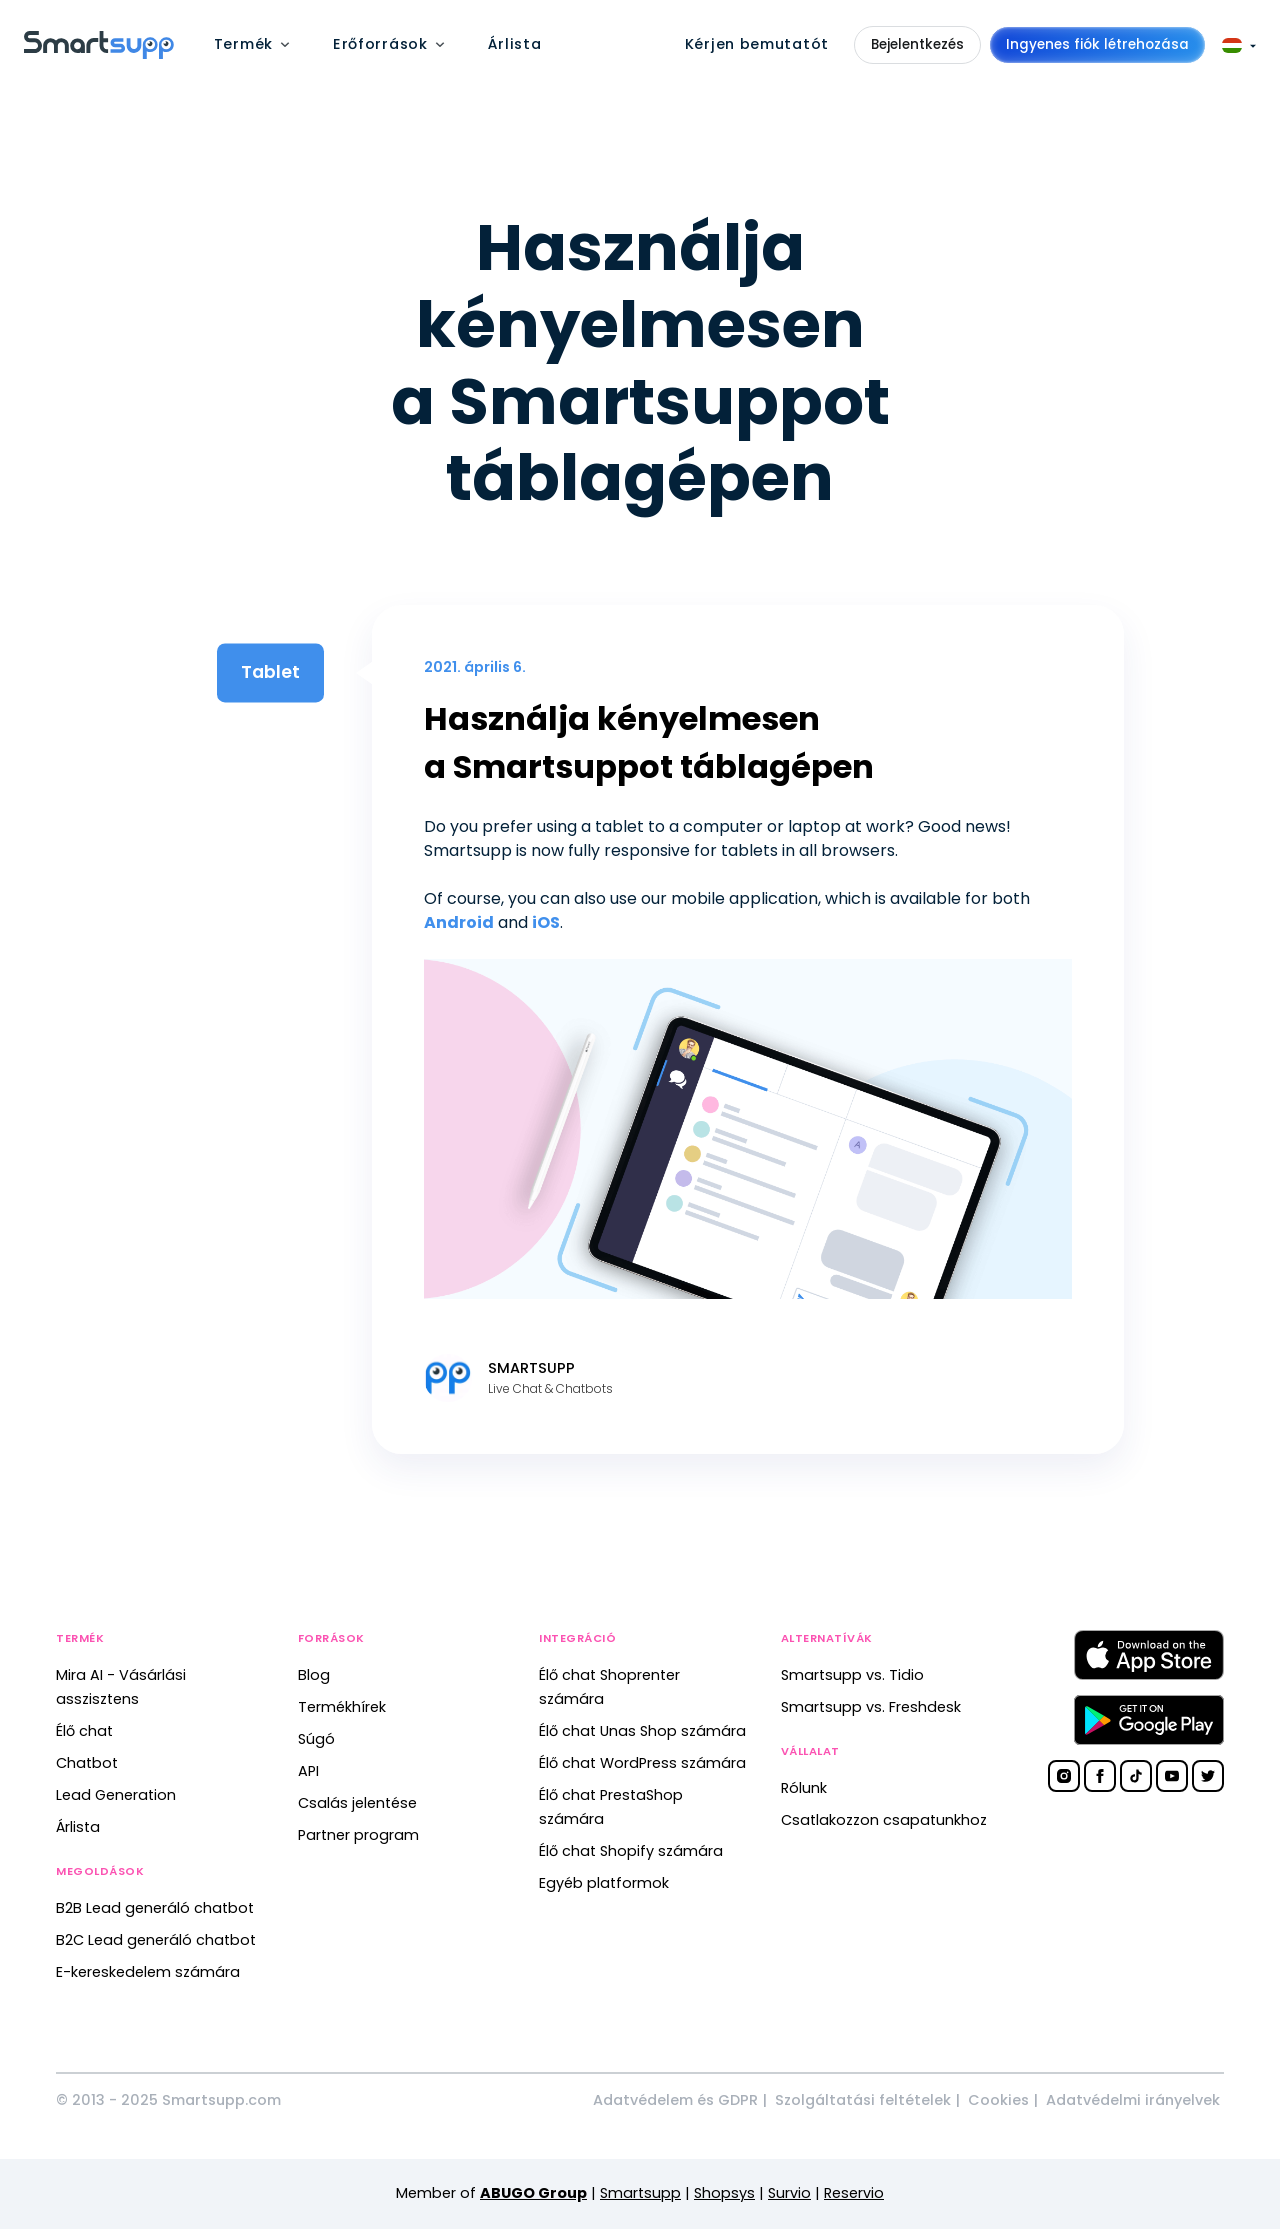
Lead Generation (116, 1795)
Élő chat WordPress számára (642, 1763)
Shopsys (724, 2193)
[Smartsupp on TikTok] (1136, 1776)
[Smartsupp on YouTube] (1172, 1776)
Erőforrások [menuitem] (380, 44)
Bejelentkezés (917, 44)
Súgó (316, 1739)
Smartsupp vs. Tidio (852, 1675)
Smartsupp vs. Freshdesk (871, 1707)
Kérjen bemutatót (757, 44)
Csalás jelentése (357, 1803)
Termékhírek (342, 1707)
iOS (546, 922)
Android (459, 922)
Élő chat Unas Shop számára (642, 1731)
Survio (789, 2193)
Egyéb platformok (604, 1883)
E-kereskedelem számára (148, 1972)
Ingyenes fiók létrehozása (1097, 44)
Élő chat (84, 1731)
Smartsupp (640, 2193)
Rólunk (804, 1788)
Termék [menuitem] (243, 44)
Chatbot (87, 1763)
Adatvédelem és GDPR (675, 2100)
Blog (314, 1675)
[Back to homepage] (99, 53)
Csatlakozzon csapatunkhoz (884, 1820)
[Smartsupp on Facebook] (1100, 1776)
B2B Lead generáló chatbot (155, 1908)
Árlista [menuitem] (515, 44)
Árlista (78, 1827)
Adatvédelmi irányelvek (1133, 2100)
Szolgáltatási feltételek (863, 2100)
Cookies (998, 2100)
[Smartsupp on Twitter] (1208, 1776)
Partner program (358, 1835)
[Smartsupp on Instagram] (1064, 1776)
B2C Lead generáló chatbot (156, 1940)
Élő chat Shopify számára (631, 1851)
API (308, 1771)
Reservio (854, 2193)
